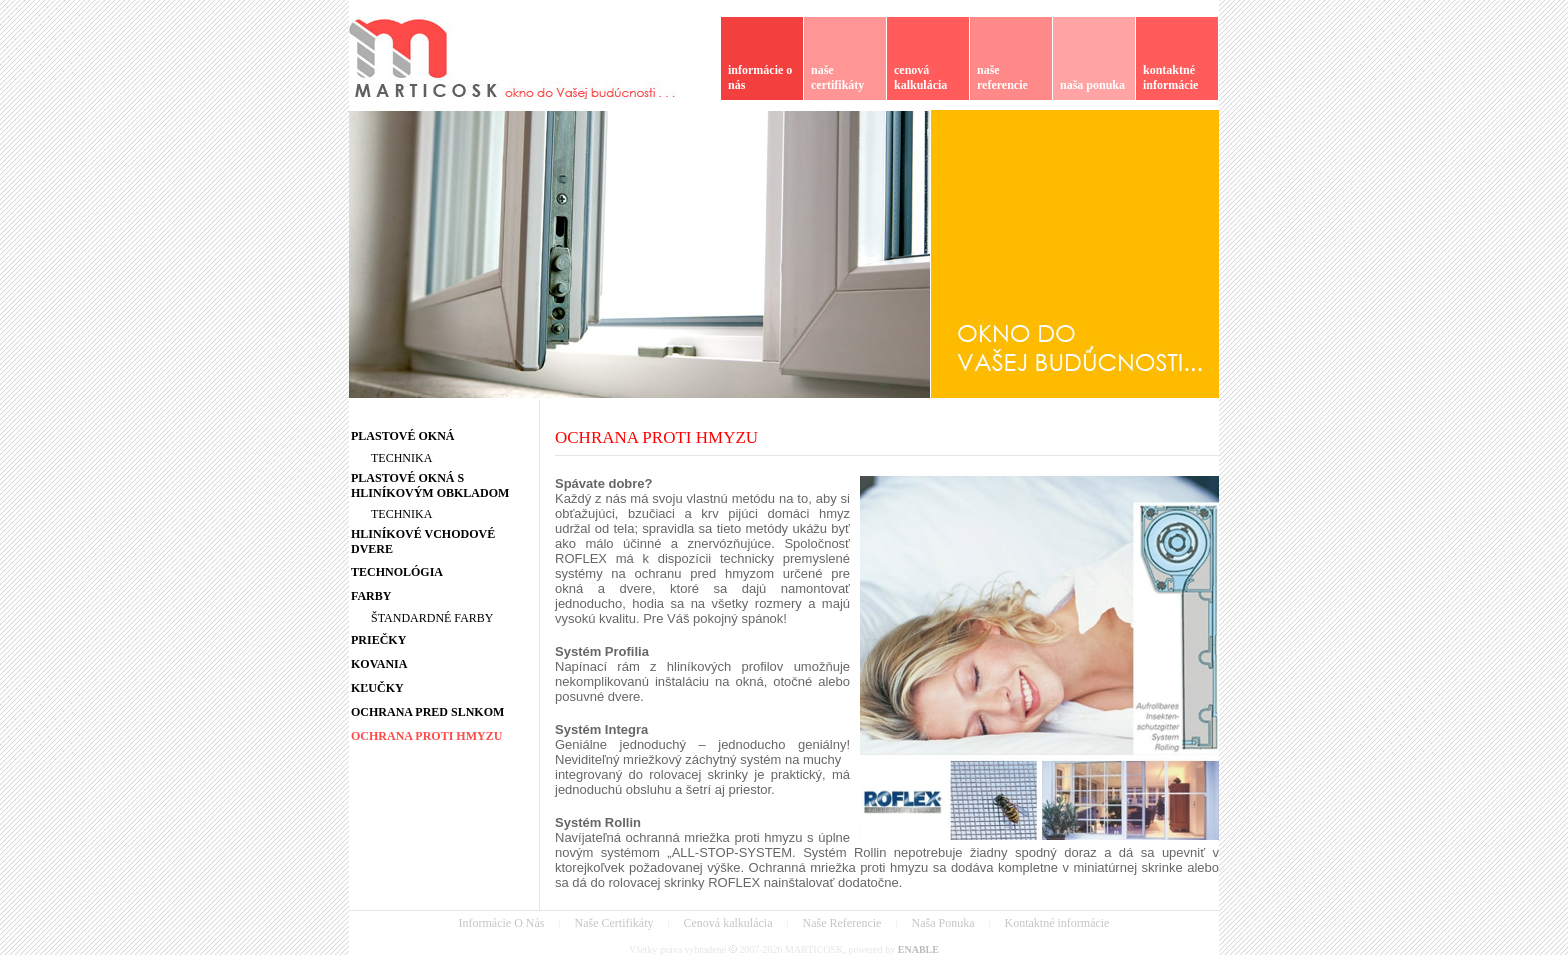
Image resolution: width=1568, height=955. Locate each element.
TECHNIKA (401, 458)
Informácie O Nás (502, 923)
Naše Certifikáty (614, 923)
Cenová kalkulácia (728, 923)
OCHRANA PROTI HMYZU (656, 437)
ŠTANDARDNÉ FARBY (432, 618)
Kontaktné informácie (1056, 923)
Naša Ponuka (942, 923)
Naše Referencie (842, 923)
